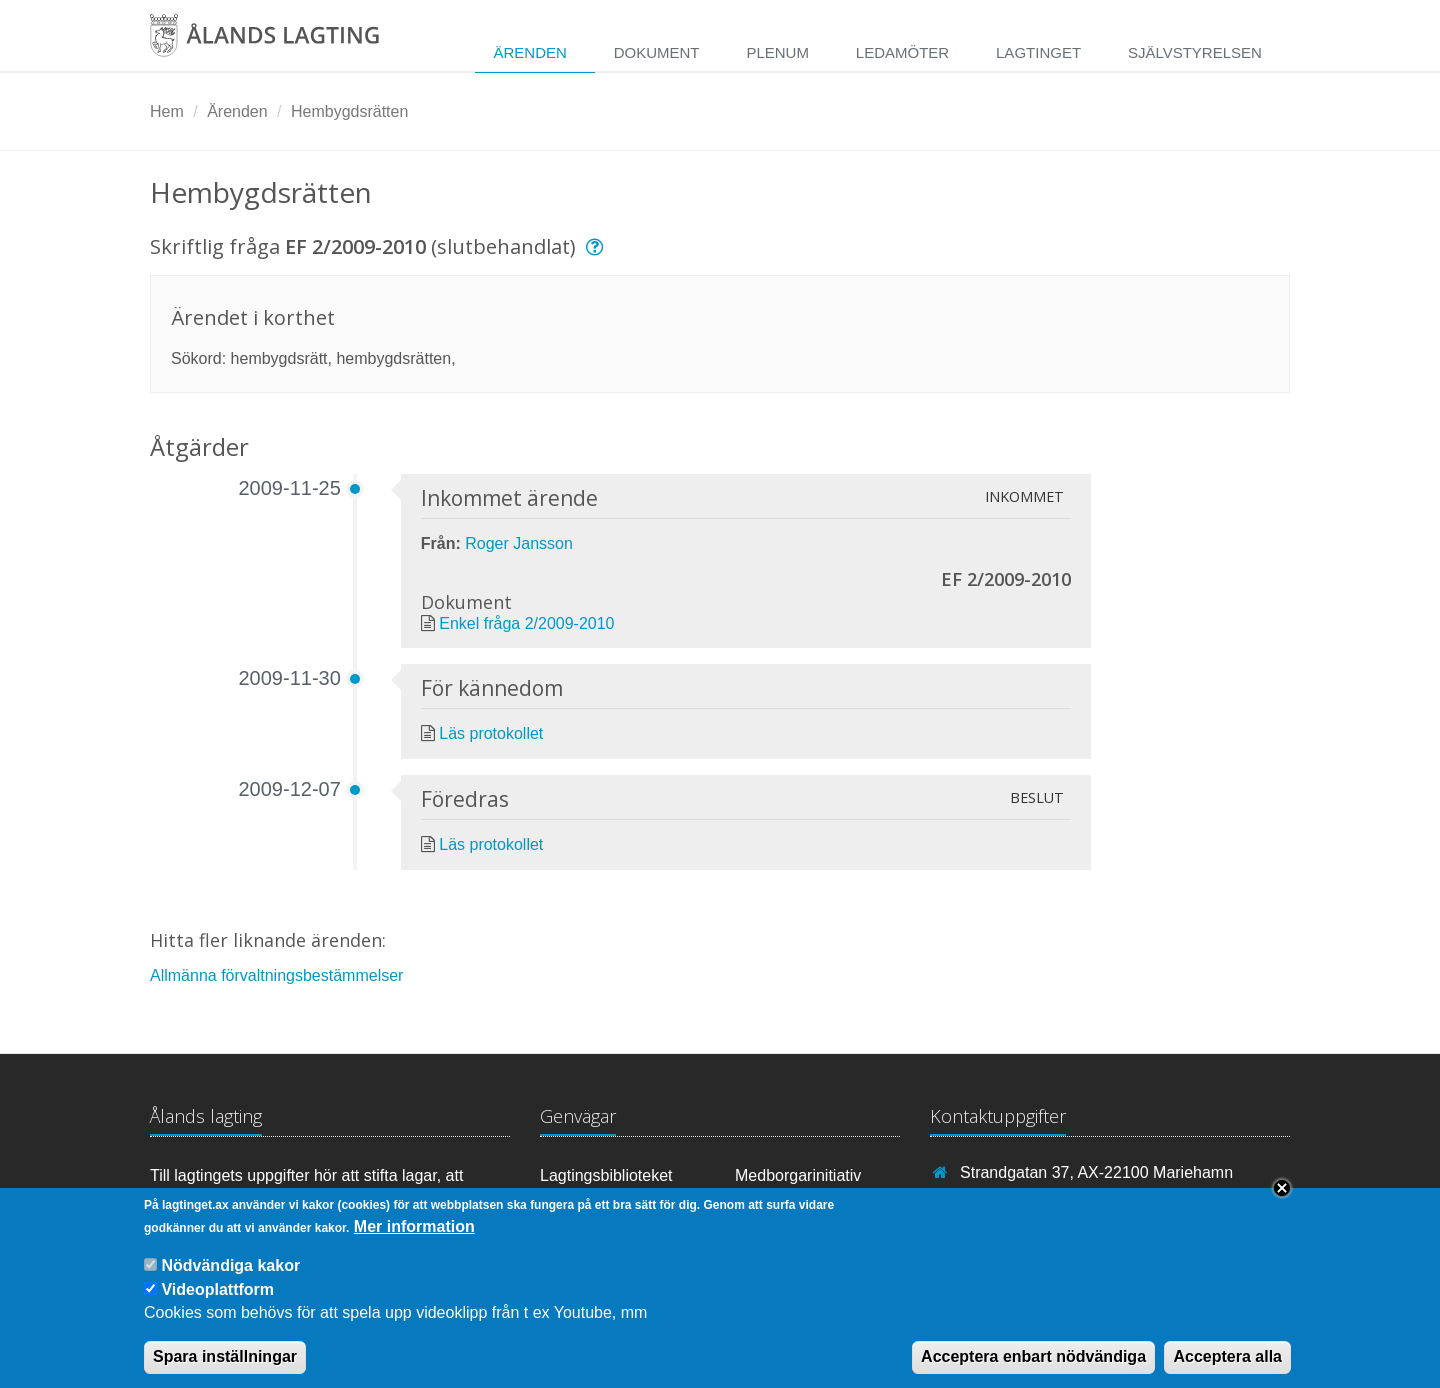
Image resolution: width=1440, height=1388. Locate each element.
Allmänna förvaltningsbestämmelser (276, 975)
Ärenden (529, 52)
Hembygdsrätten (349, 111)
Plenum (777, 52)
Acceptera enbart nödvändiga (1033, 1369)
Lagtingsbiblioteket (606, 1175)
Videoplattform (217, 1302)
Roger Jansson (519, 543)
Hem (167, 111)
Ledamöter (902, 52)
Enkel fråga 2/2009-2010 (526, 623)
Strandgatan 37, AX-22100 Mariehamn (1096, 1172)
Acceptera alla (1227, 1369)
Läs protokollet (491, 733)
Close (1282, 1201)
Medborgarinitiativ (798, 1175)
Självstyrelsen (1195, 52)
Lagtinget (1038, 52)
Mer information (414, 1238)
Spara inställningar (225, 1369)
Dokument (657, 52)
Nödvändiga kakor (230, 1278)
